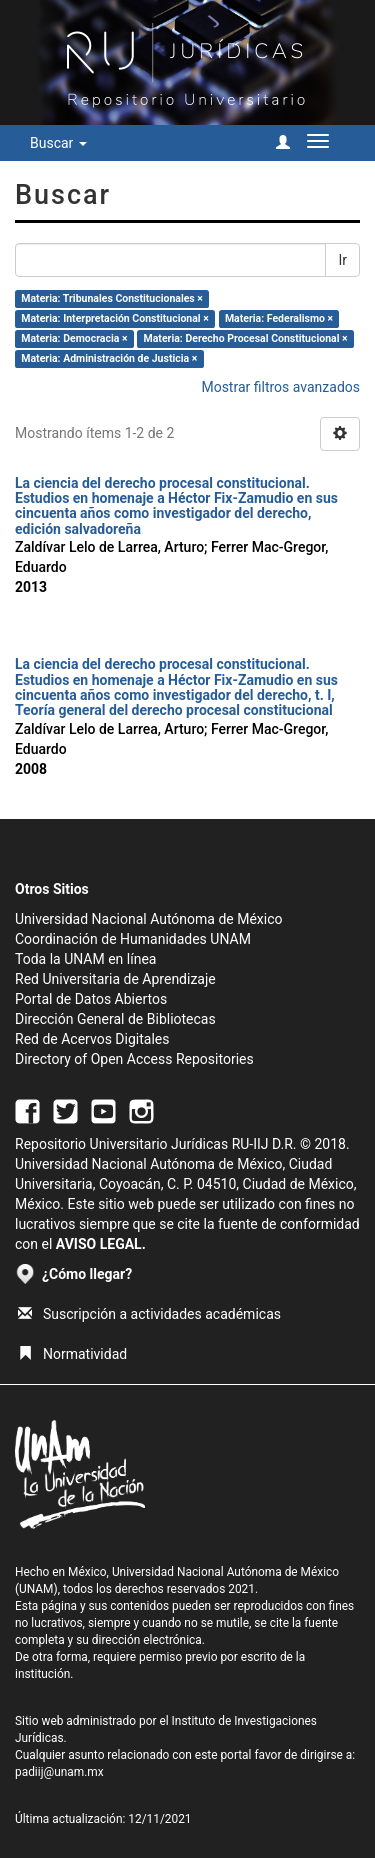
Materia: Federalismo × (279, 318)
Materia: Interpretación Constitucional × (115, 318)
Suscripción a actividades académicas (149, 1314)
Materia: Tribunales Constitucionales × (112, 298)
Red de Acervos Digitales (92, 1039)
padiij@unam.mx (59, 1772)
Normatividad (72, 1354)
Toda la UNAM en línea (85, 959)
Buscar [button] (58, 143)
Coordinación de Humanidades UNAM (133, 939)
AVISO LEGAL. (101, 1244)
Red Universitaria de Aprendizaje (115, 979)
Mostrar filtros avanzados (280, 387)
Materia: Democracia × (74, 338)
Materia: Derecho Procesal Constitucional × (246, 338)
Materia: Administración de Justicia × (109, 358)
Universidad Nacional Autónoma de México (149, 919)
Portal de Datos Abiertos (91, 999)
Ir (342, 260)
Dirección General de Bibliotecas (115, 1019)
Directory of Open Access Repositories (134, 1059)
